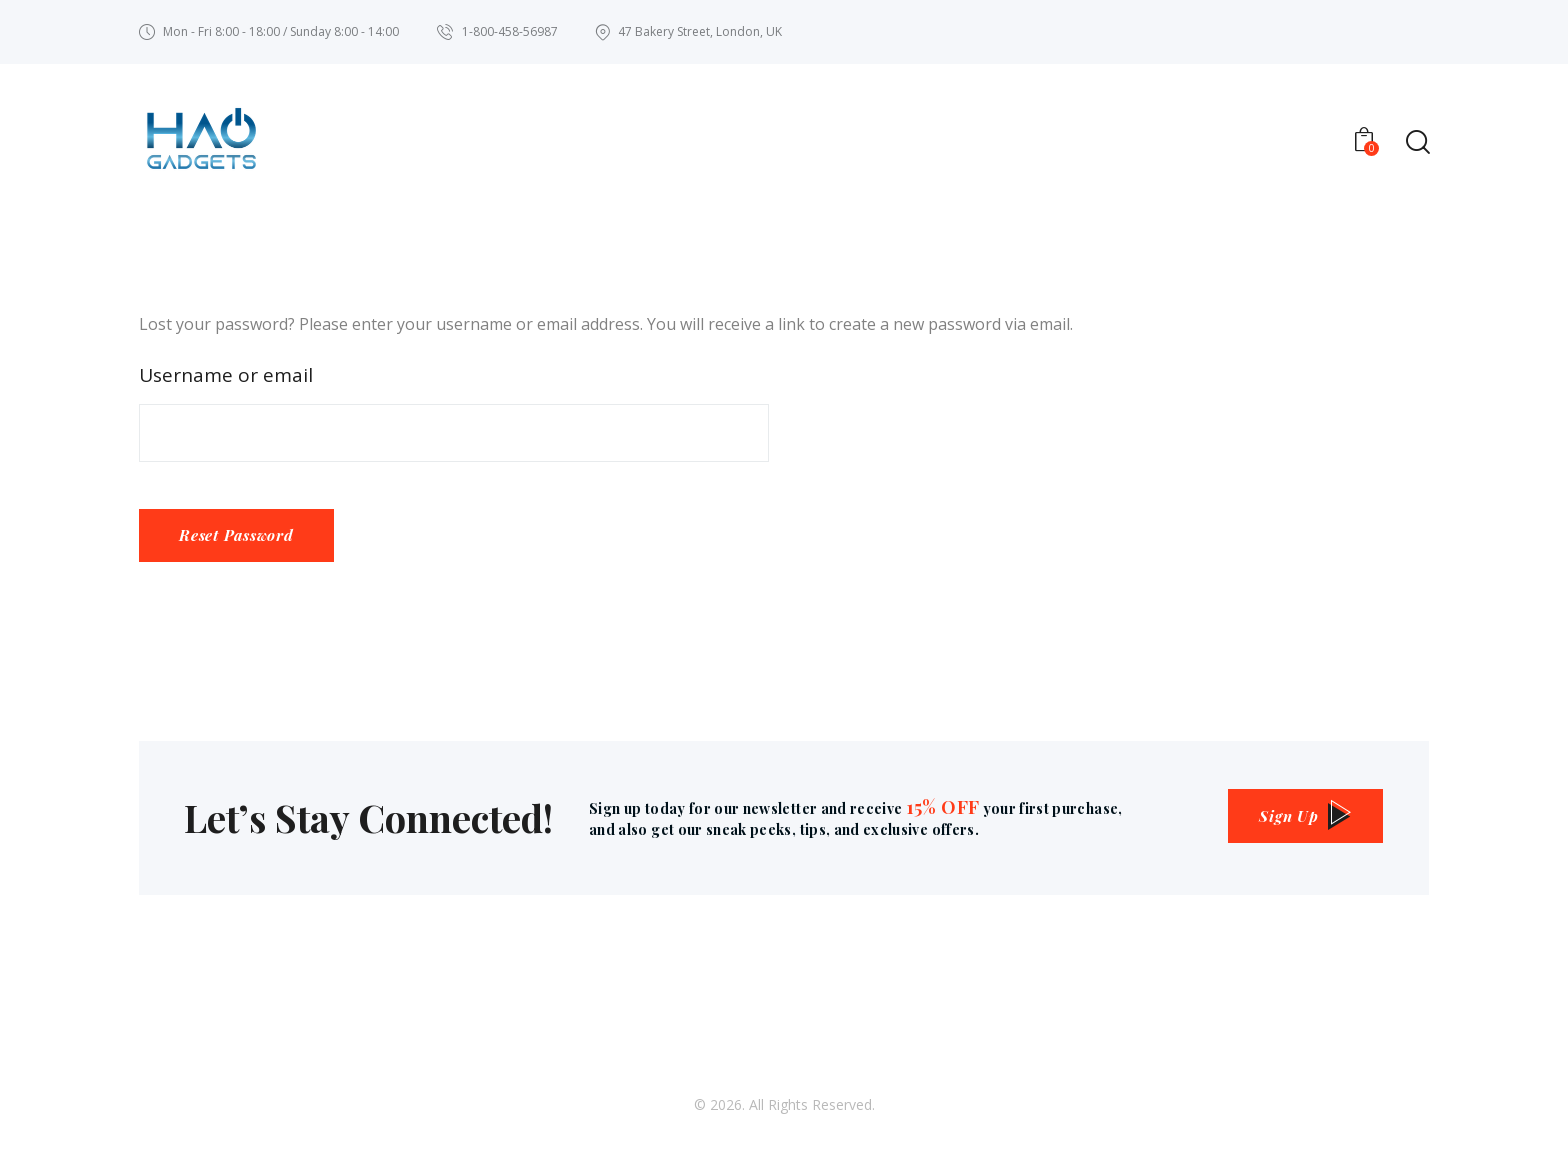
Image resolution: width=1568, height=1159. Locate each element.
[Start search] (1416, 144)
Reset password (241, 540)
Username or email (226, 377)
